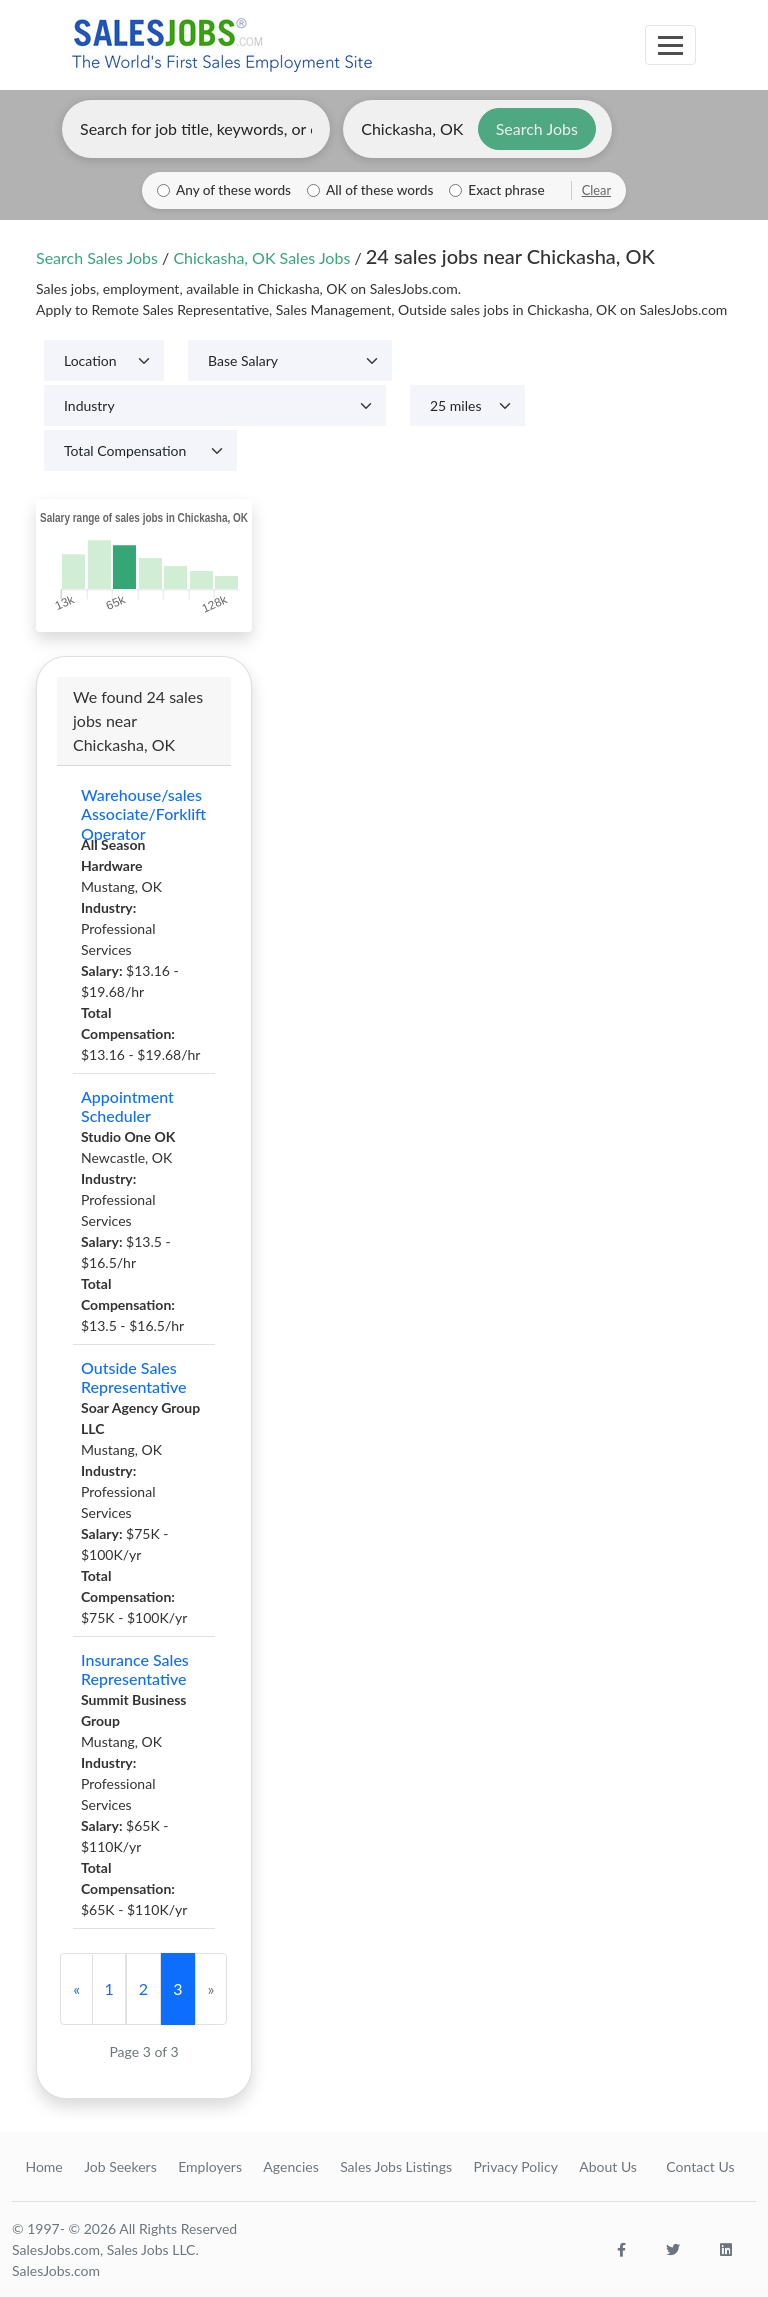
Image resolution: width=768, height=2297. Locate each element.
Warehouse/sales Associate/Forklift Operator (143, 814)
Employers (210, 2166)
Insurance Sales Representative (135, 1669)
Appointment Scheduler (127, 1106)
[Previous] (76, 1989)
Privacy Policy (515, 2166)
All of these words (379, 190)
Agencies (290, 2166)
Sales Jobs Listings (396, 2166)
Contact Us (700, 2166)
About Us (608, 2166)
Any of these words (233, 190)
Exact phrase (506, 190)
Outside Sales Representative (134, 1377)
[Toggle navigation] (670, 45)
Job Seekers (120, 2166)
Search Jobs (537, 128)
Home (43, 2166)
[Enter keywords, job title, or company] (196, 129)
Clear (596, 190)
